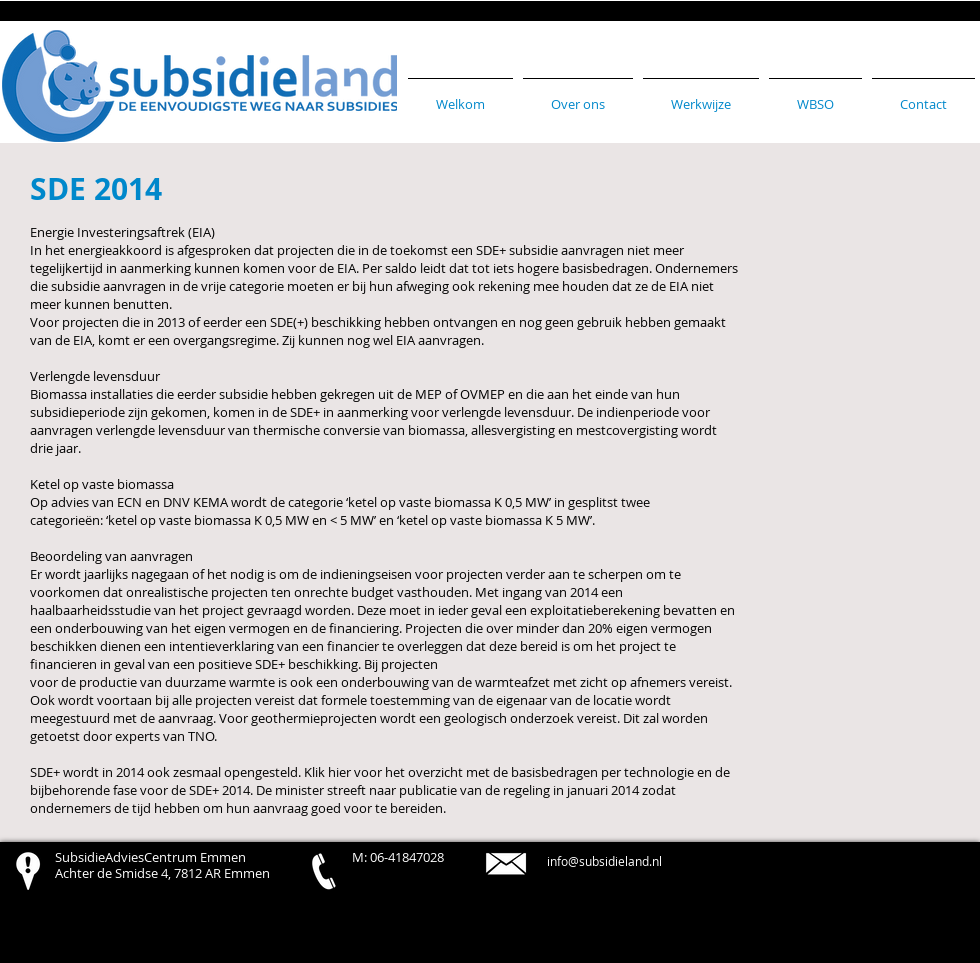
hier (339, 772)
